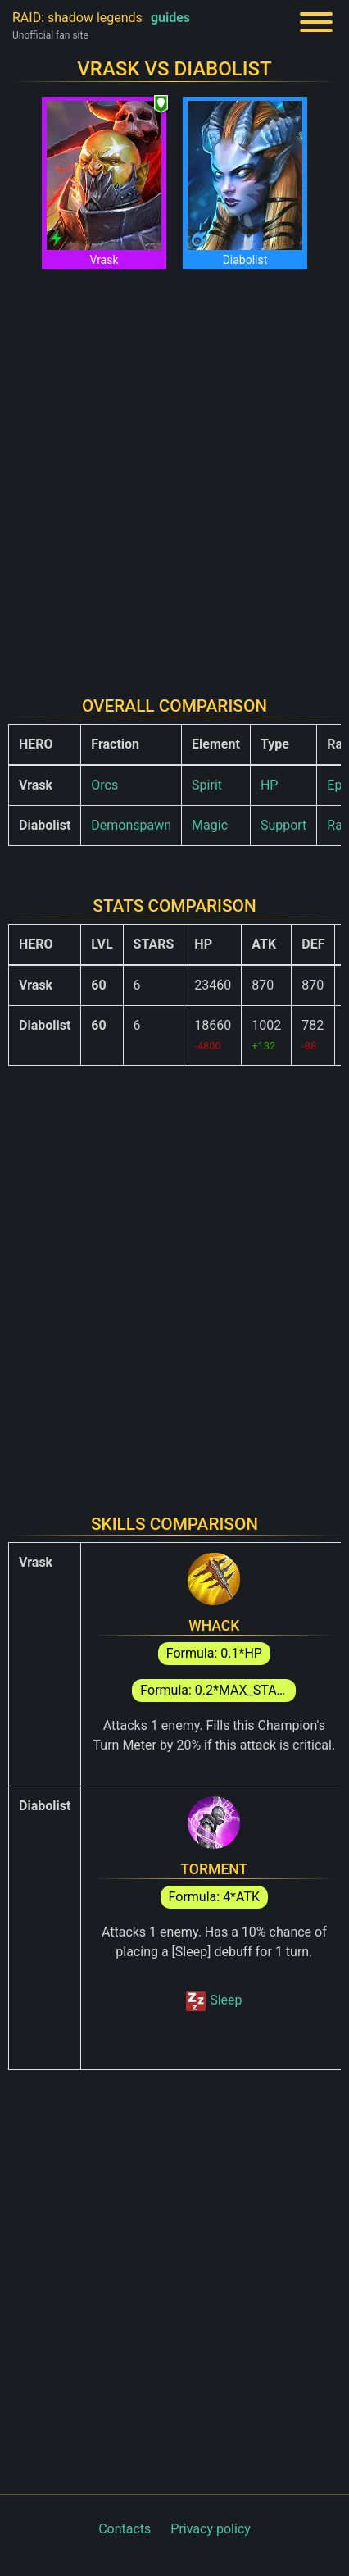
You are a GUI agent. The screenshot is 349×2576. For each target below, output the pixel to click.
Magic (210, 825)
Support (283, 825)
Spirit (207, 785)
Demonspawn (131, 825)
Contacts (124, 2529)
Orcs (104, 785)
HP (270, 785)
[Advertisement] (174, 472)
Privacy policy (210, 2529)
